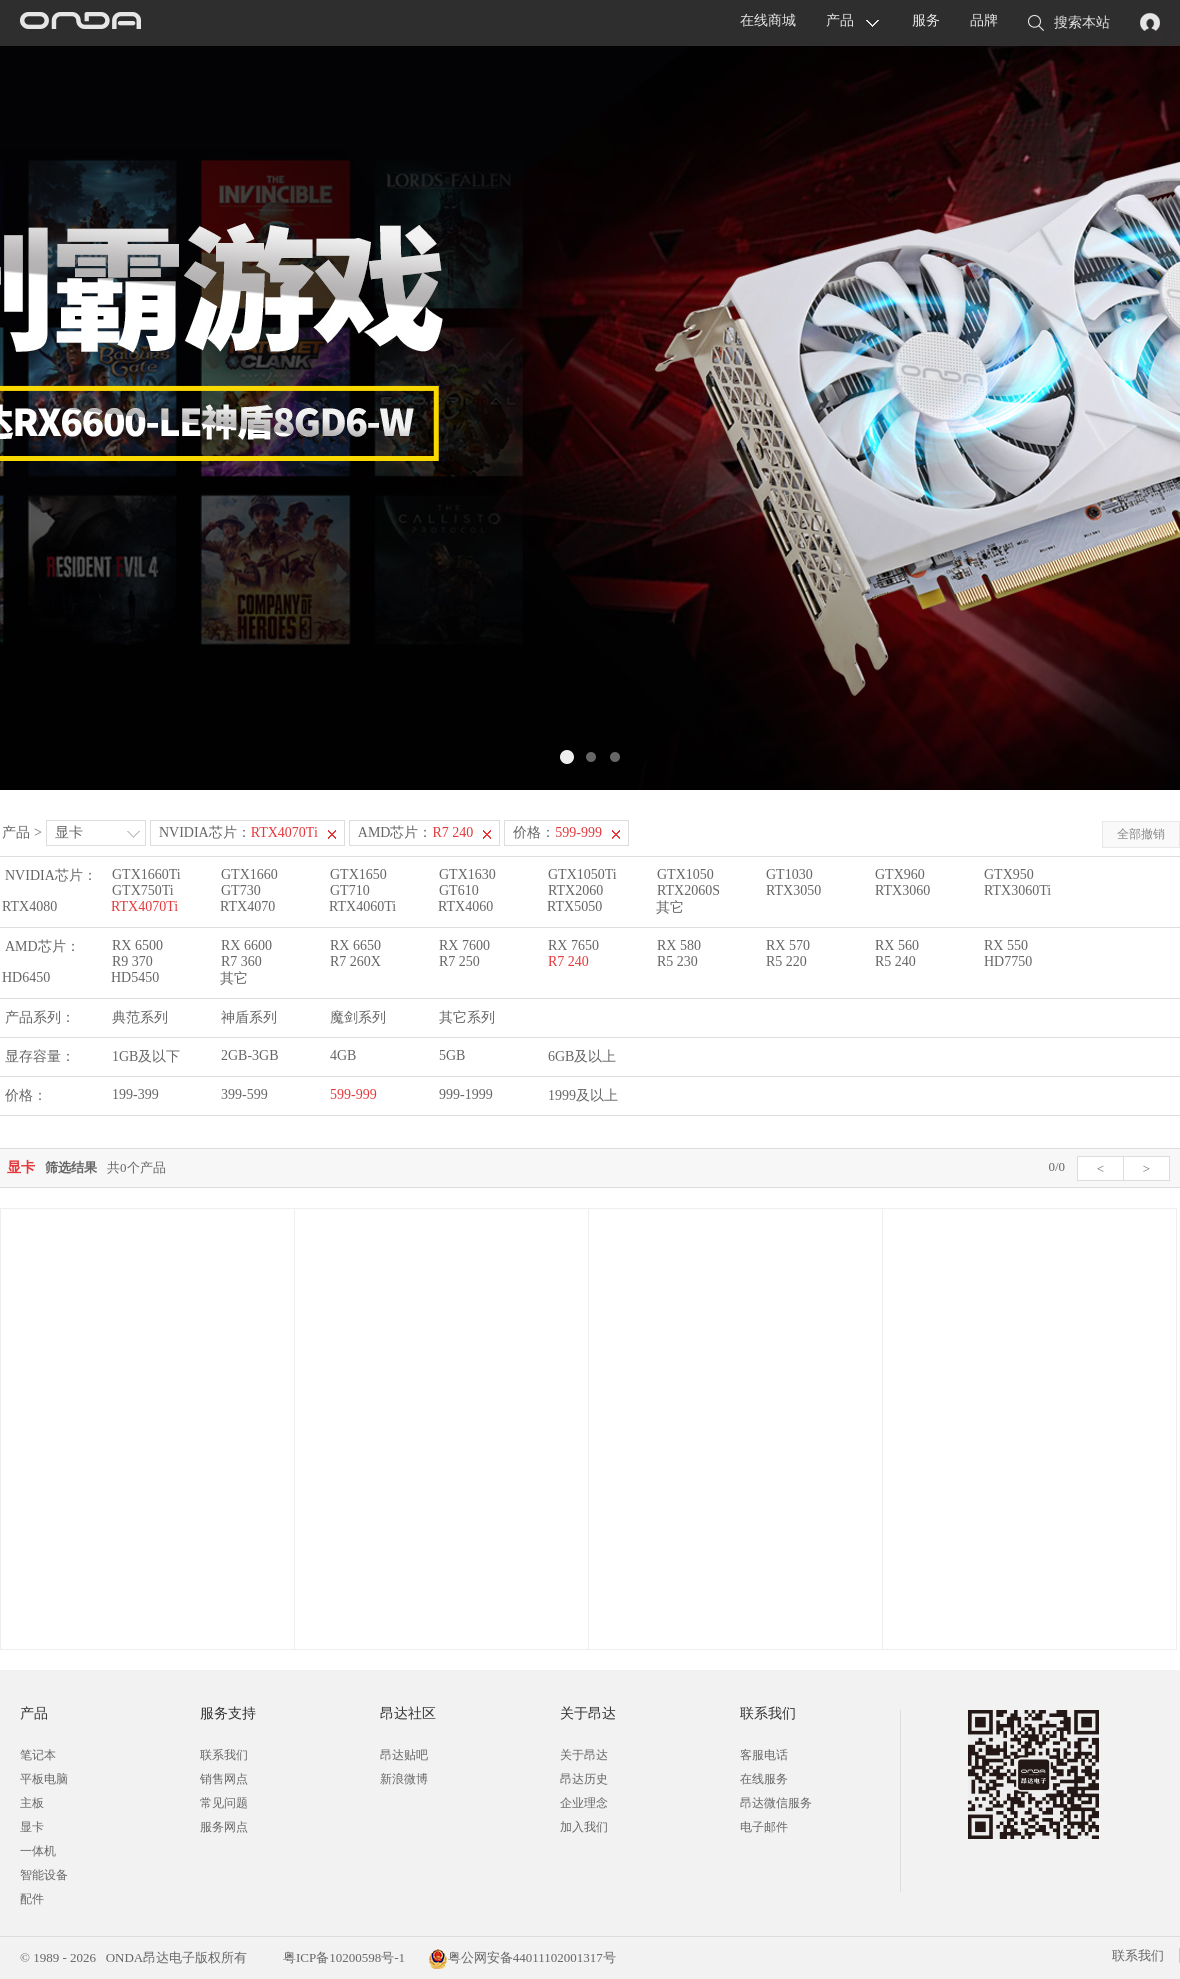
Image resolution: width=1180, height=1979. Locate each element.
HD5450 (135, 977)
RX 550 (1006, 945)
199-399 (135, 1094)
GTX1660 (249, 874)
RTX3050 (793, 890)
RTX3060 (902, 890)
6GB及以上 (582, 1056)
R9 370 (132, 961)
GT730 (241, 890)
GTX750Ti (143, 890)
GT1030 (789, 874)
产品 (840, 20)
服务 (926, 20)
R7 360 (241, 961)
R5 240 (895, 961)
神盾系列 (249, 1017)
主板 (32, 1803)
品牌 (984, 20)
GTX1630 (467, 874)
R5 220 (786, 961)
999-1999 (466, 1094)
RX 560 (897, 945)
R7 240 (568, 961)
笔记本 (38, 1755)
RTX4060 (465, 906)
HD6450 (26, 977)
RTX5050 (574, 906)
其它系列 (467, 1017)
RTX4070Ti (144, 906)
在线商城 (768, 20)
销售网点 (224, 1779)
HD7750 (1008, 961)
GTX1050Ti (582, 874)
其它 (670, 907)
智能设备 (44, 1875)
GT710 (350, 890)
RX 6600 (246, 945)
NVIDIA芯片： (238, 832)
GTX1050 (685, 874)
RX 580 (679, 945)
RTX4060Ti (362, 906)
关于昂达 (584, 1755)
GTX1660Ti (146, 874)
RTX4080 (29, 906)
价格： (557, 832)
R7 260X (355, 961)
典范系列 (140, 1017)
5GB (452, 1055)
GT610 (459, 890)
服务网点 (224, 1827)
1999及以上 (583, 1095)
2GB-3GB (250, 1055)
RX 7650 (573, 945)
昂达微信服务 (776, 1803)
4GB (343, 1055)
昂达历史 (584, 1779)
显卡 (69, 832)
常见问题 (224, 1803)
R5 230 (677, 961)
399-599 (244, 1094)
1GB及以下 (146, 1056)
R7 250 (459, 961)
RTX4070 (247, 906)
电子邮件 (764, 1827)
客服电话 (764, 1755)
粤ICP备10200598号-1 (342, 1957)
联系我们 (224, 1755)
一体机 (38, 1851)
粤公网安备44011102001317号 (522, 1957)
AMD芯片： (416, 832)
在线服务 (764, 1779)
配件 (32, 1899)
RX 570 (788, 945)
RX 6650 (355, 945)
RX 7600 (464, 945)
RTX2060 (575, 890)
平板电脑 (44, 1779)
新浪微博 (404, 1779)
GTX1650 (358, 874)
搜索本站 (1069, 24)
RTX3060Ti (1017, 890)
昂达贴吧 (404, 1755)
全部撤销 (1141, 834)
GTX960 (900, 874)
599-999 (353, 1094)
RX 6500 (137, 945)
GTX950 (1009, 874)
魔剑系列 (358, 1017)
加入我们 (584, 1827)
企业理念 (584, 1803)
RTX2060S (688, 890)
